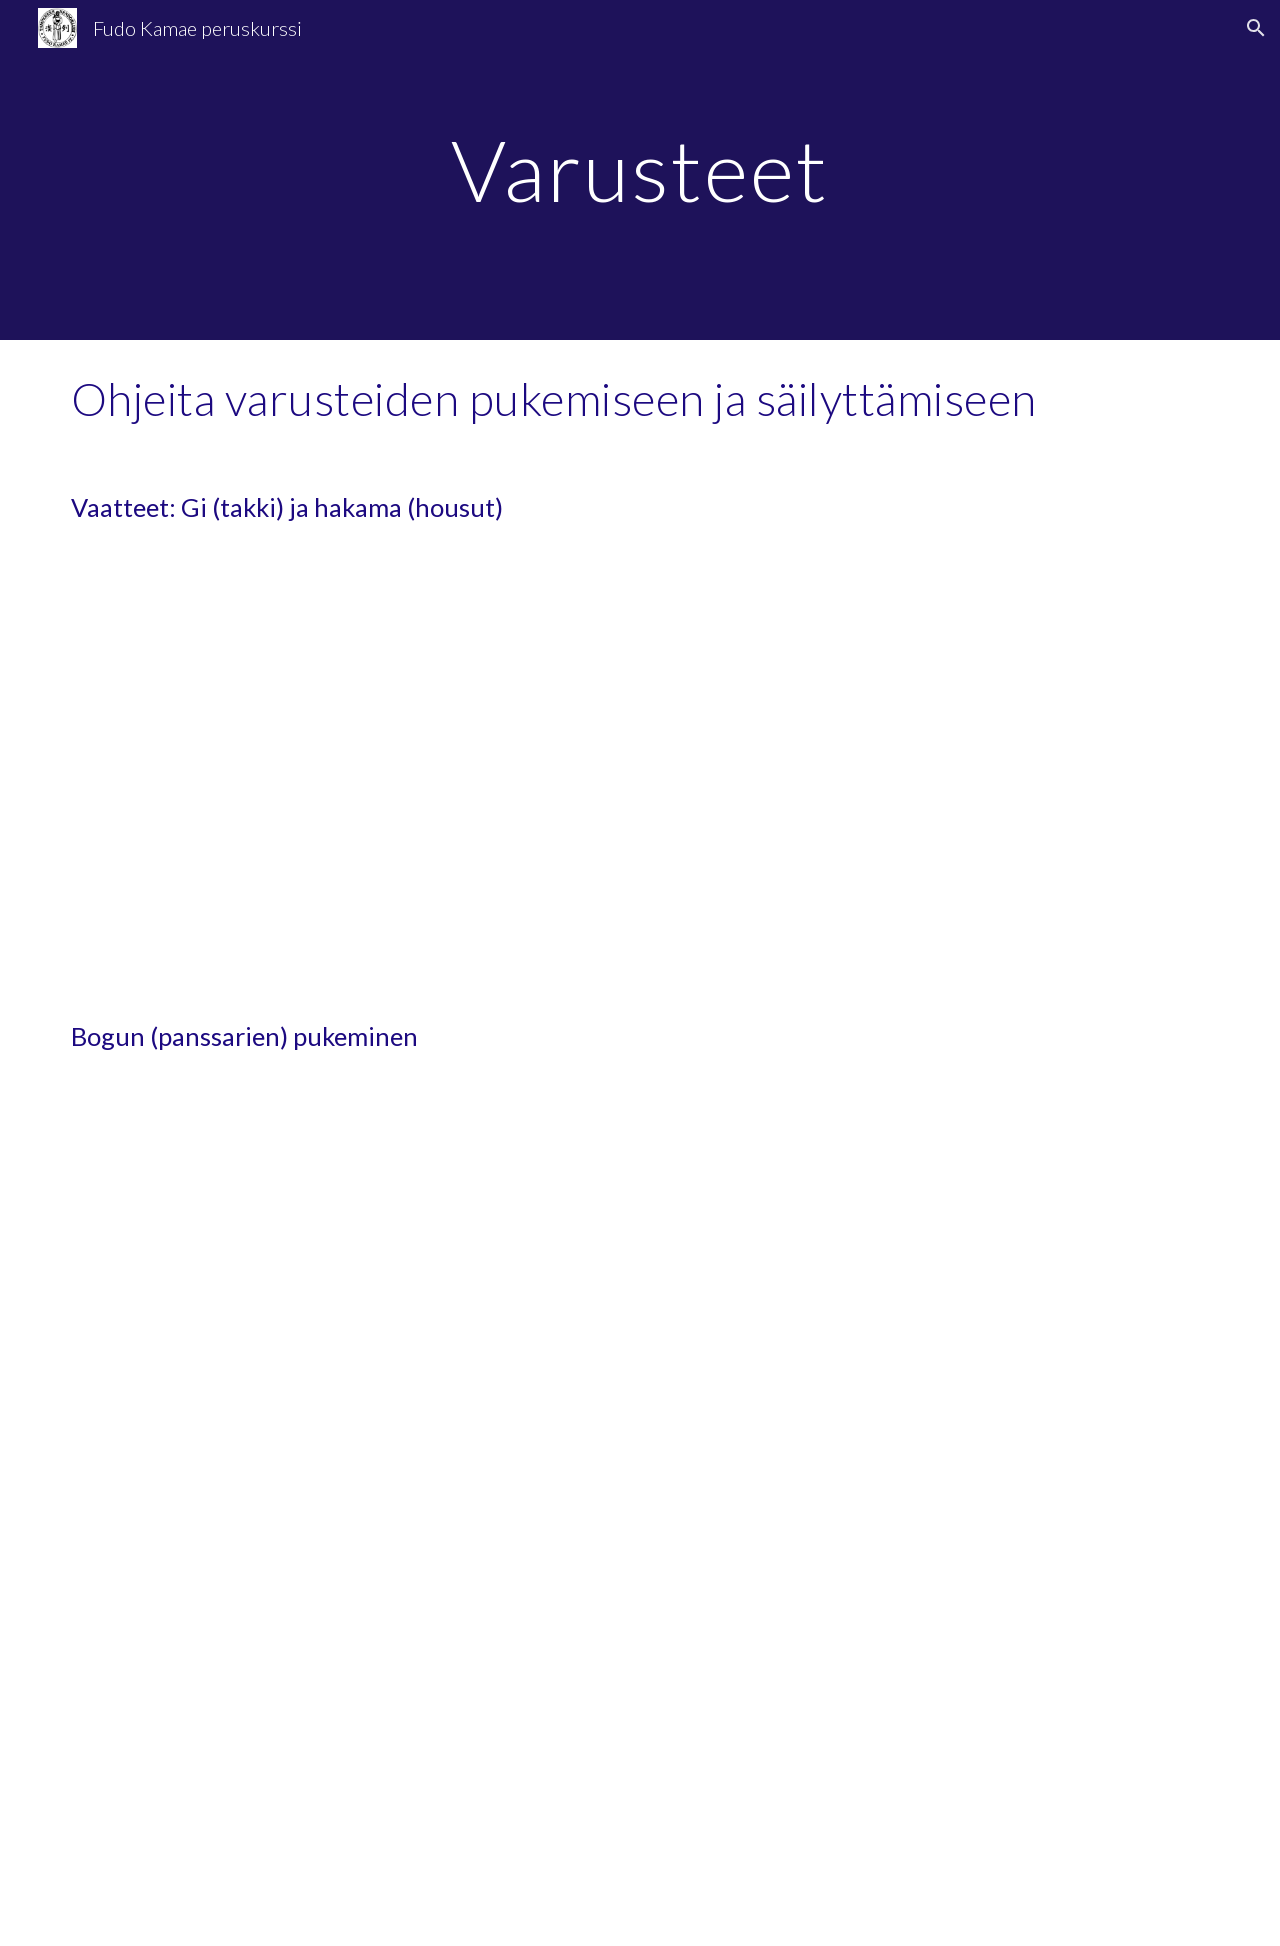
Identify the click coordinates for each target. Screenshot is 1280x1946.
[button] (1256, 28)
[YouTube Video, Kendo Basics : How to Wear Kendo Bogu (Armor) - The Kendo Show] (344, 1731)
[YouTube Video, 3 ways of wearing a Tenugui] (344, 1302)
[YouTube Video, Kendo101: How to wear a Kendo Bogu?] (936, 1302)
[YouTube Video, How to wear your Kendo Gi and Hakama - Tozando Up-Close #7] (936, 773)
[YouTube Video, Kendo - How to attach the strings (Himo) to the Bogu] (936, 1731)
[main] (640, 169)
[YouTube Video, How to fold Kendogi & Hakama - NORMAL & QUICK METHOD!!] (344, 773)
